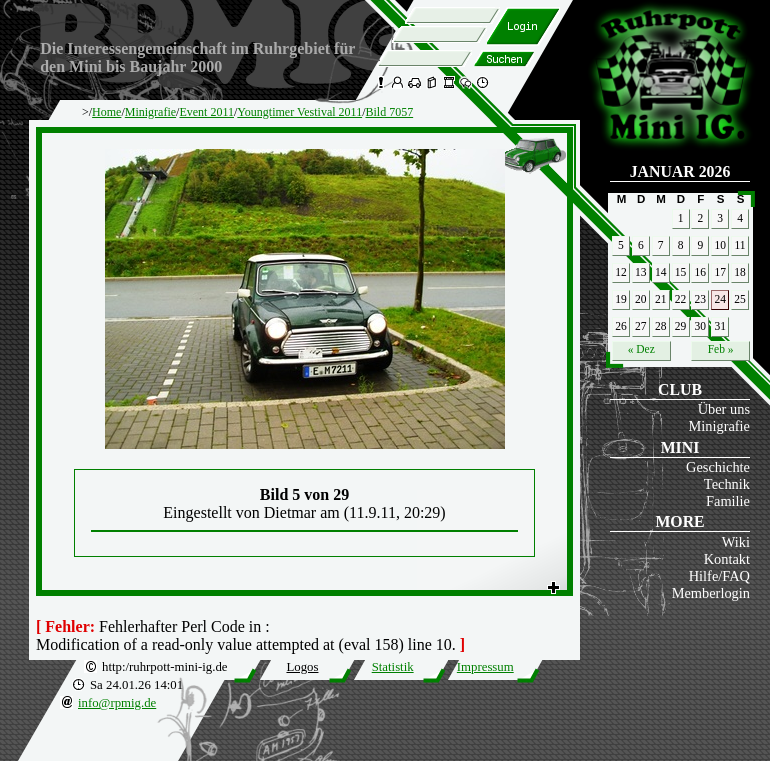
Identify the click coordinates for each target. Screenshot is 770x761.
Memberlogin (711, 593)
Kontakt (727, 559)
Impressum (485, 667)
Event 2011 (206, 112)
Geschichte (718, 467)
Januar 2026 (680, 171)
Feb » (721, 349)
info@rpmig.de (117, 703)
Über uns (724, 409)
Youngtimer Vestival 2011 (299, 112)
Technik (727, 484)
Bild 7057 (389, 112)
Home (106, 112)
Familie (728, 501)
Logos (302, 667)
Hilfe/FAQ (719, 576)
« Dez (641, 349)
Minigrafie (719, 426)
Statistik (393, 667)
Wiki (736, 542)
